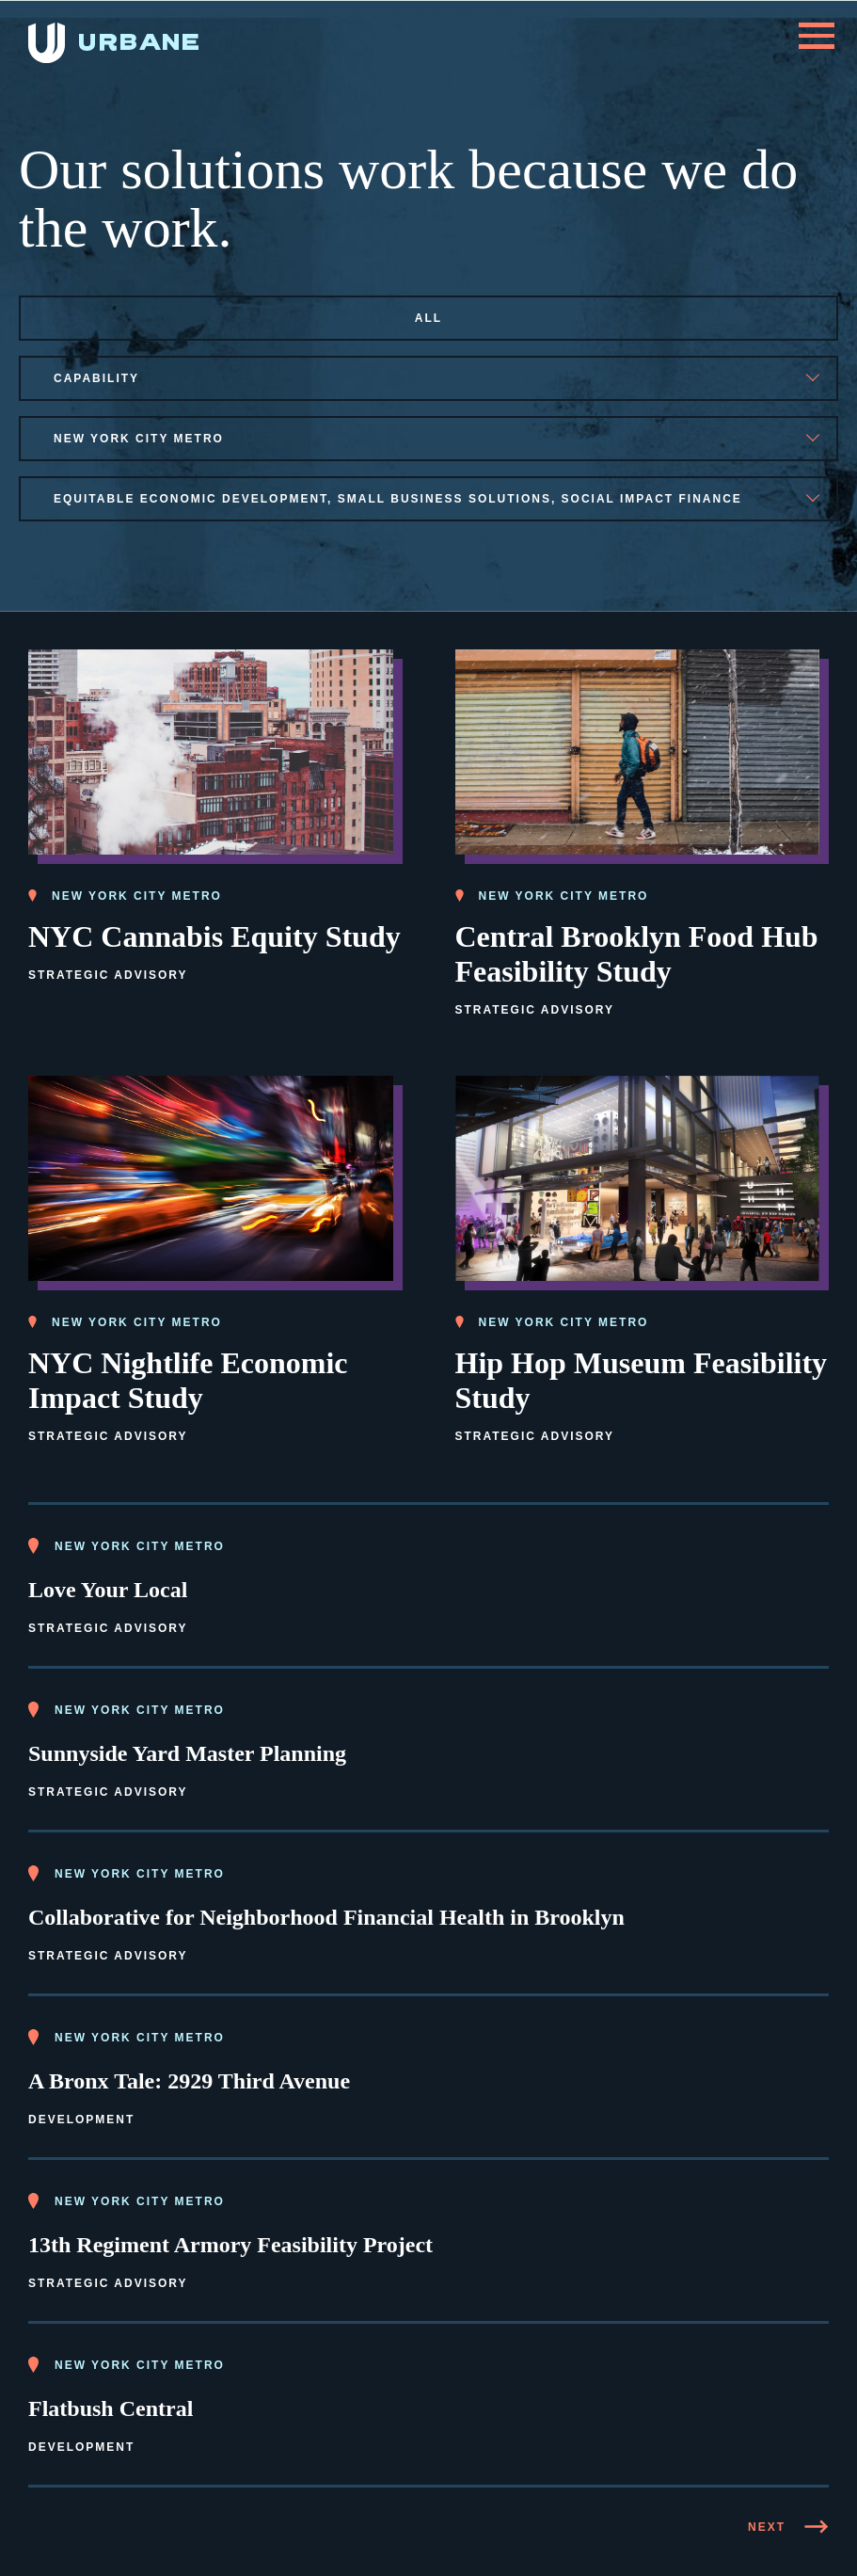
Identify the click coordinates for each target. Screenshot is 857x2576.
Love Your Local (107, 1589)
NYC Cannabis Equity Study (214, 936)
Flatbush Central (110, 2408)
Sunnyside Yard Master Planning (187, 1753)
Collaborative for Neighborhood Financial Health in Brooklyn (326, 1917)
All (428, 318)
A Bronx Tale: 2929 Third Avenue (189, 2081)
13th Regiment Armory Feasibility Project (230, 2244)
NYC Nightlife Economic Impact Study (188, 1380)
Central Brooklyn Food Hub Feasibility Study (636, 954)
